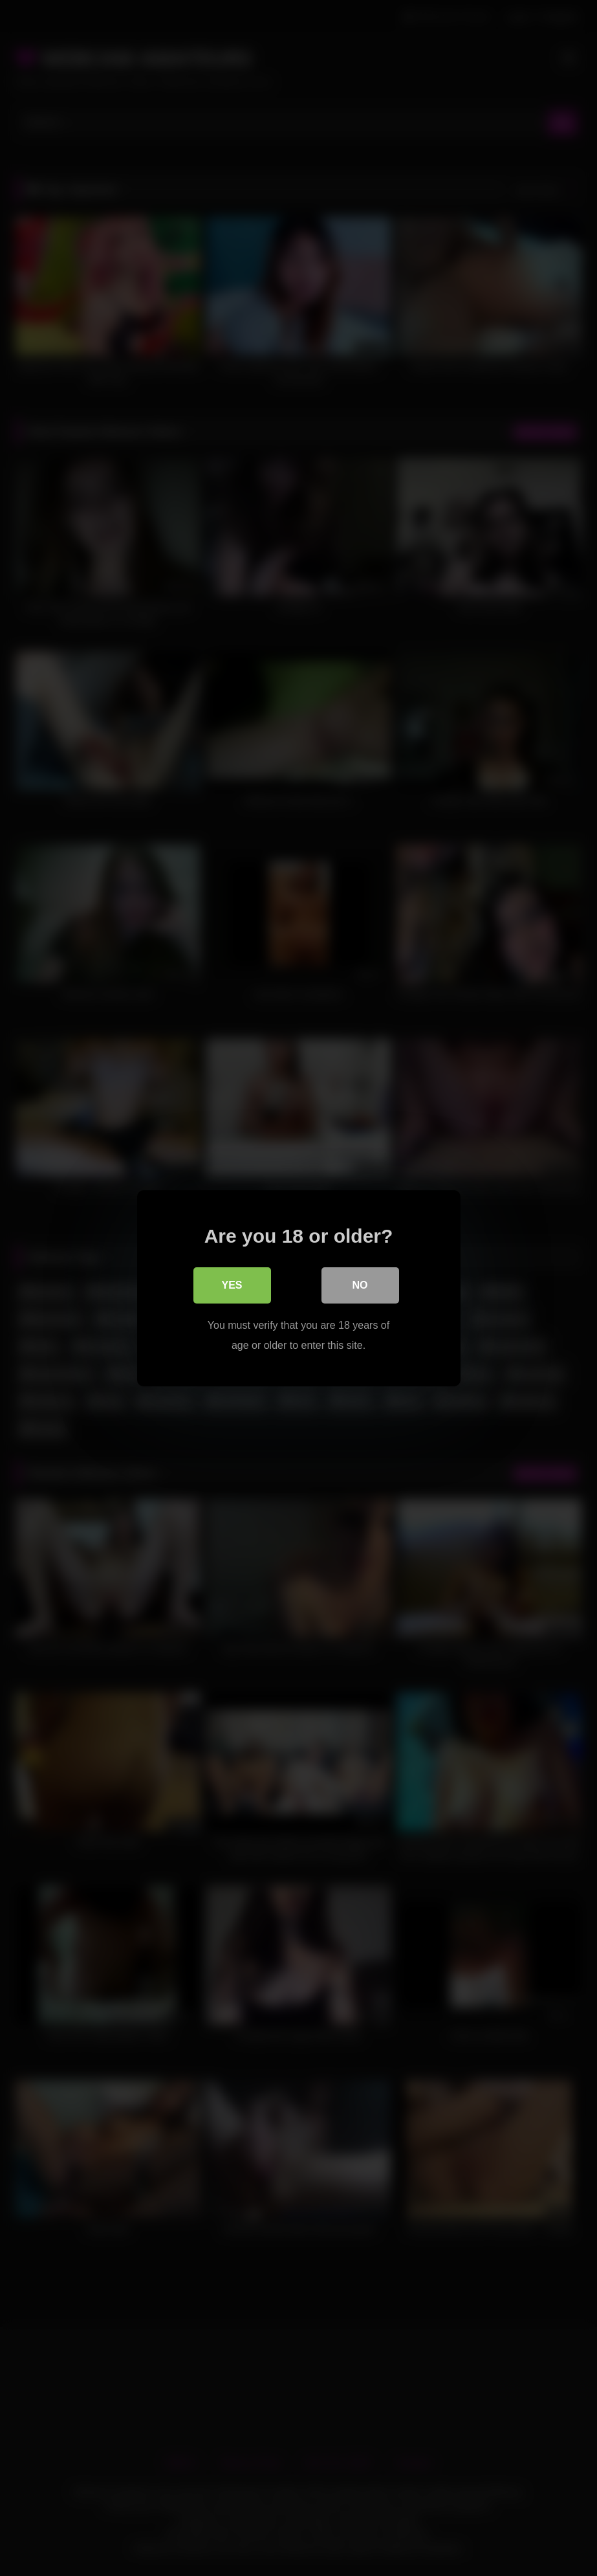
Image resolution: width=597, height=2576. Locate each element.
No (360, 1284)
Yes (231, 1284)
